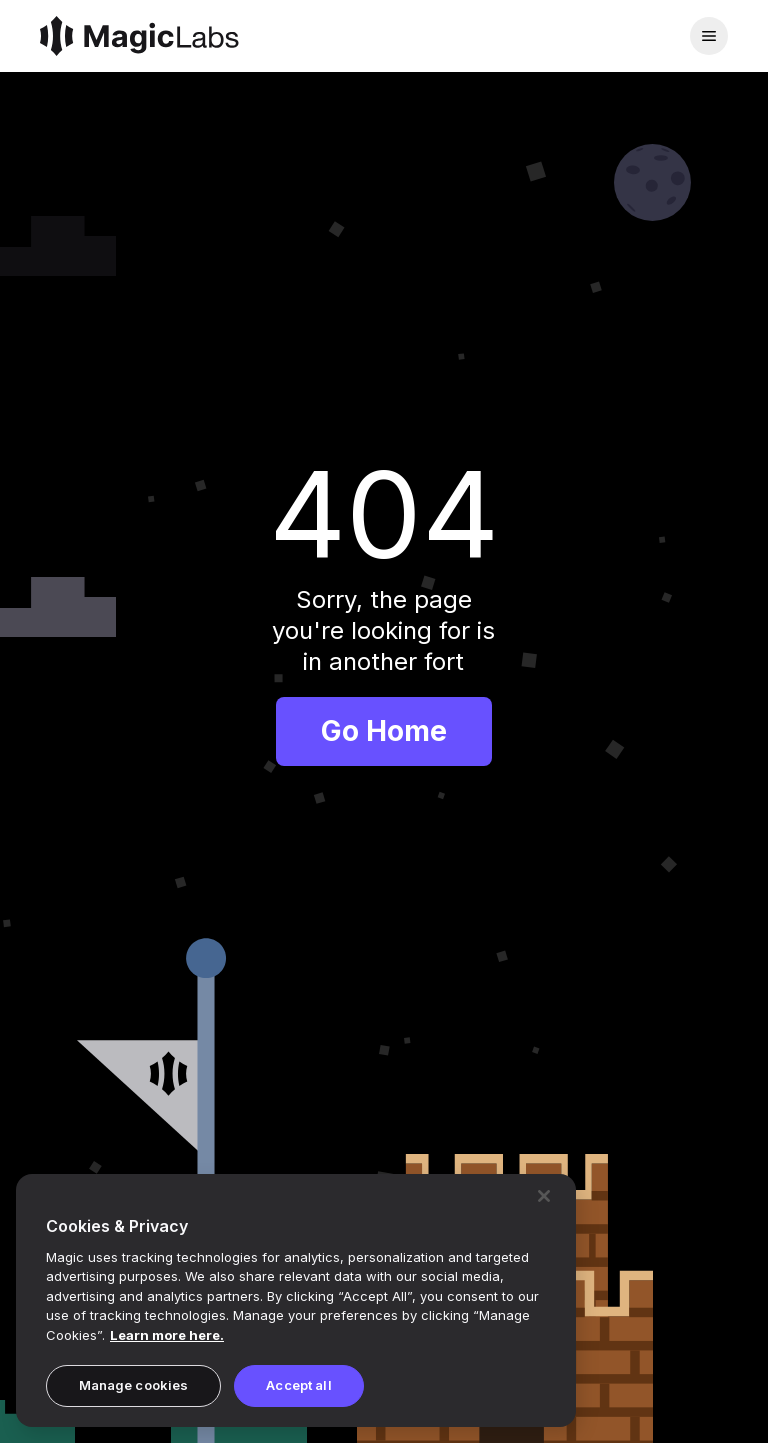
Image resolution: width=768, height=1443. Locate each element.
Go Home (384, 731)
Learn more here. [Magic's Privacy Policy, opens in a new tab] (167, 1335)
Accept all (298, 1385)
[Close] (544, 1196)
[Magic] (139, 36)
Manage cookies (134, 1385)
